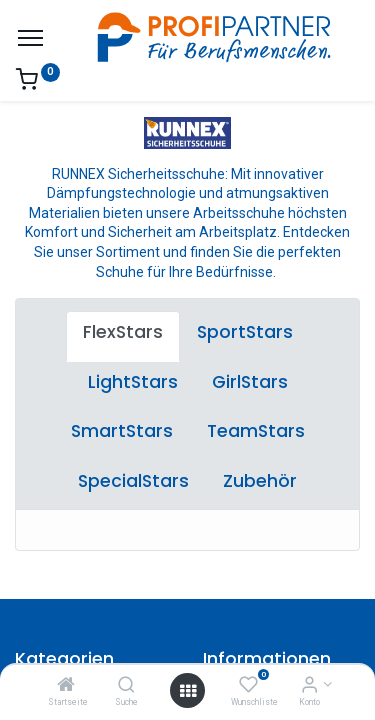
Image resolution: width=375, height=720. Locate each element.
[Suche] (126, 686)
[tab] (123, 336)
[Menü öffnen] (188, 691)
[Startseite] (66, 686)
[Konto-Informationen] (309, 686)
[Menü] (30, 38)
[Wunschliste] (248, 686)
